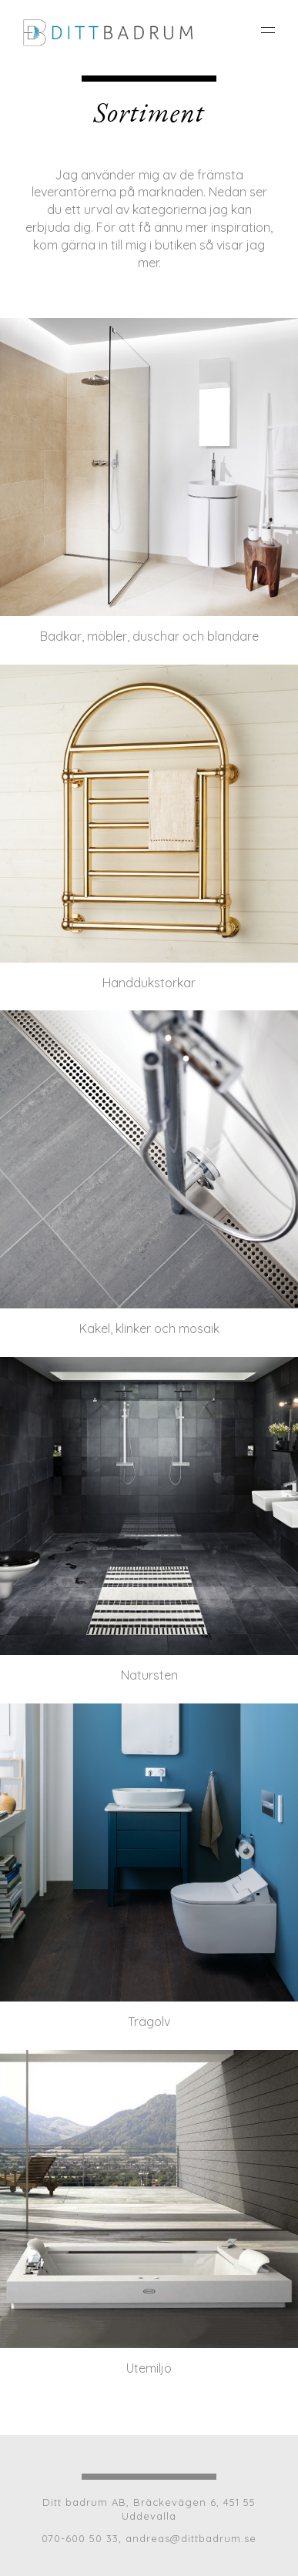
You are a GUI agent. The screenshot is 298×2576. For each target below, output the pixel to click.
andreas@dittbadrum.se (191, 2538)
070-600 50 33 (80, 2538)
